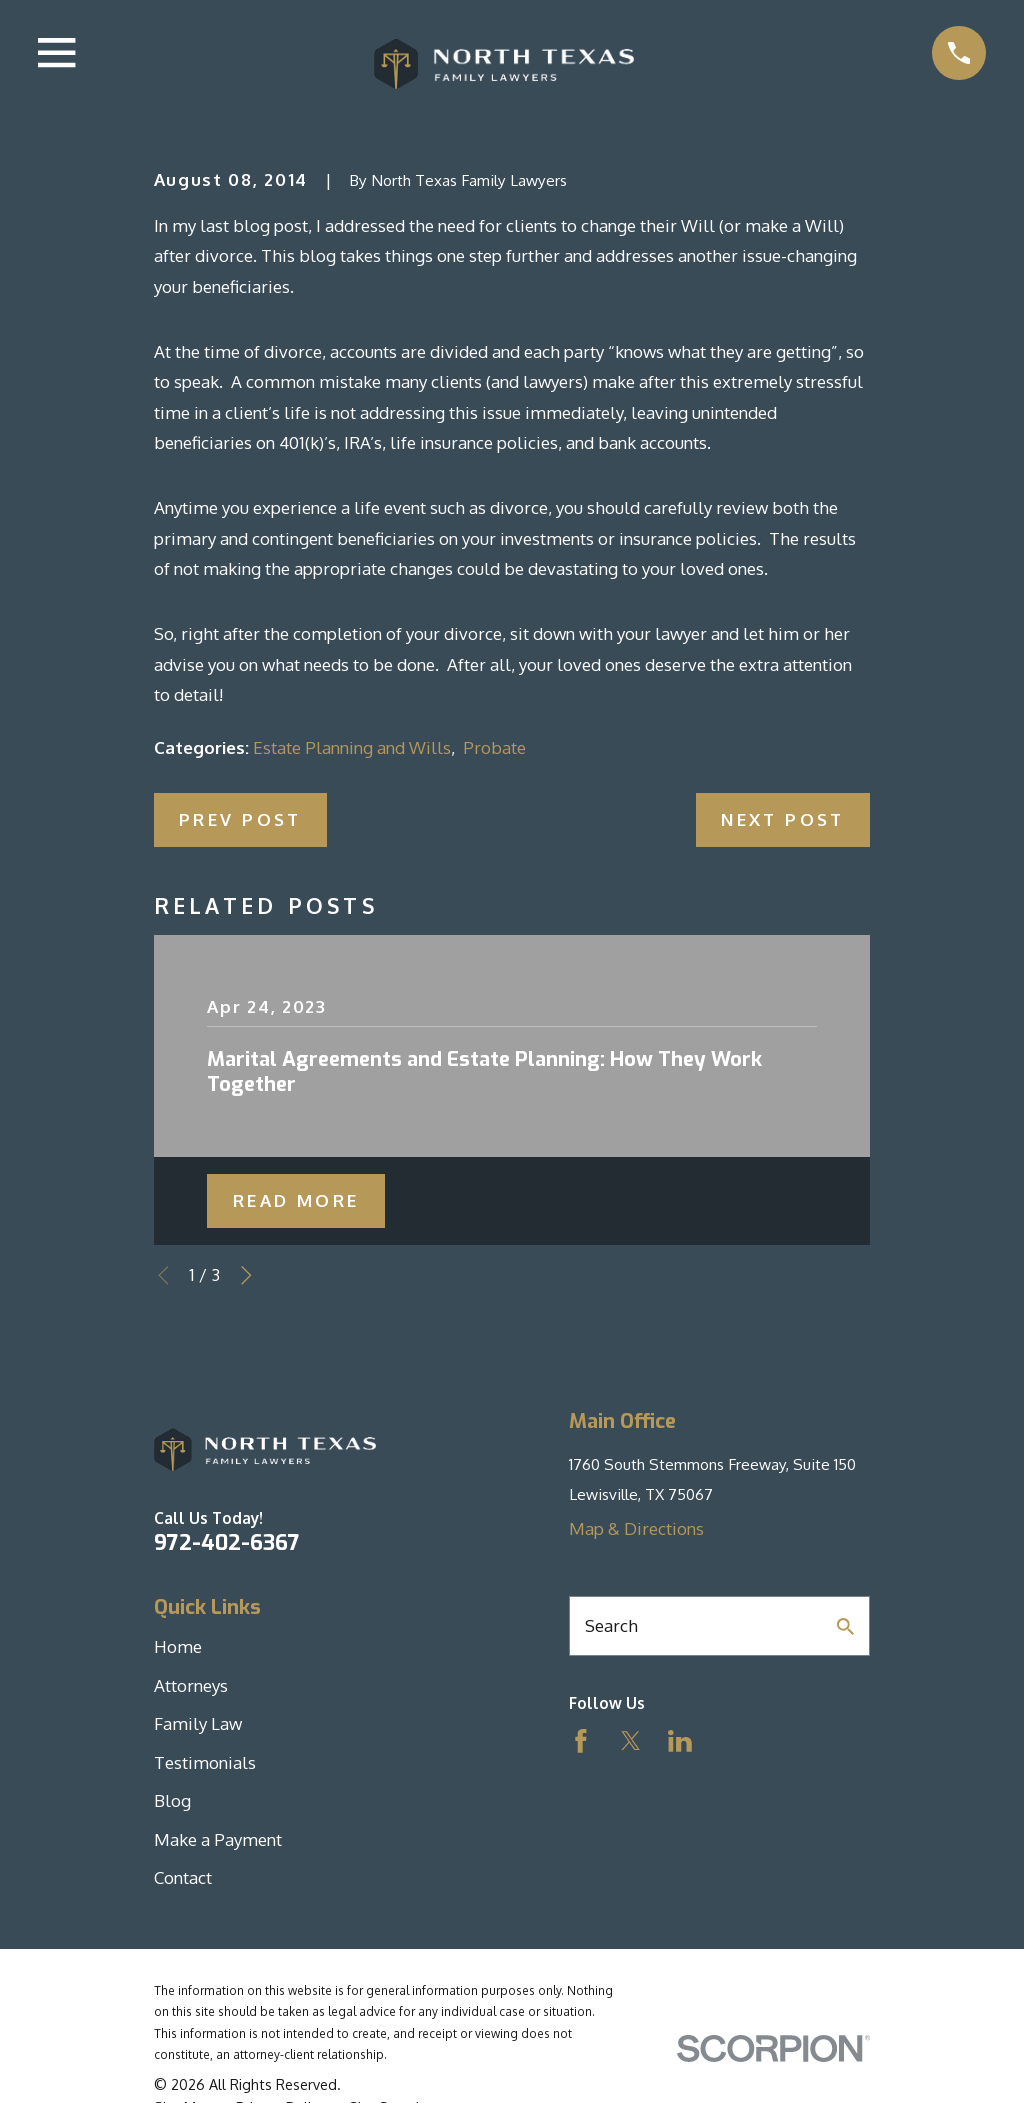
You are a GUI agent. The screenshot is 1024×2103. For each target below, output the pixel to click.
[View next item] (246, 1275)
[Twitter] (631, 1741)
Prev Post (240, 819)
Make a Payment (218, 1839)
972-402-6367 (227, 1543)
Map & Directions (636, 1528)
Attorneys (191, 1685)
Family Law (198, 1723)
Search (611, 1625)
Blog (172, 1800)
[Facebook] (581, 1741)
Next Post (783, 819)
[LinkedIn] (680, 1741)
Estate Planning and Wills (352, 747)
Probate (494, 747)
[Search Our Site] (845, 1626)
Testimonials (205, 1762)
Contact (183, 1877)
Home (178, 1646)
